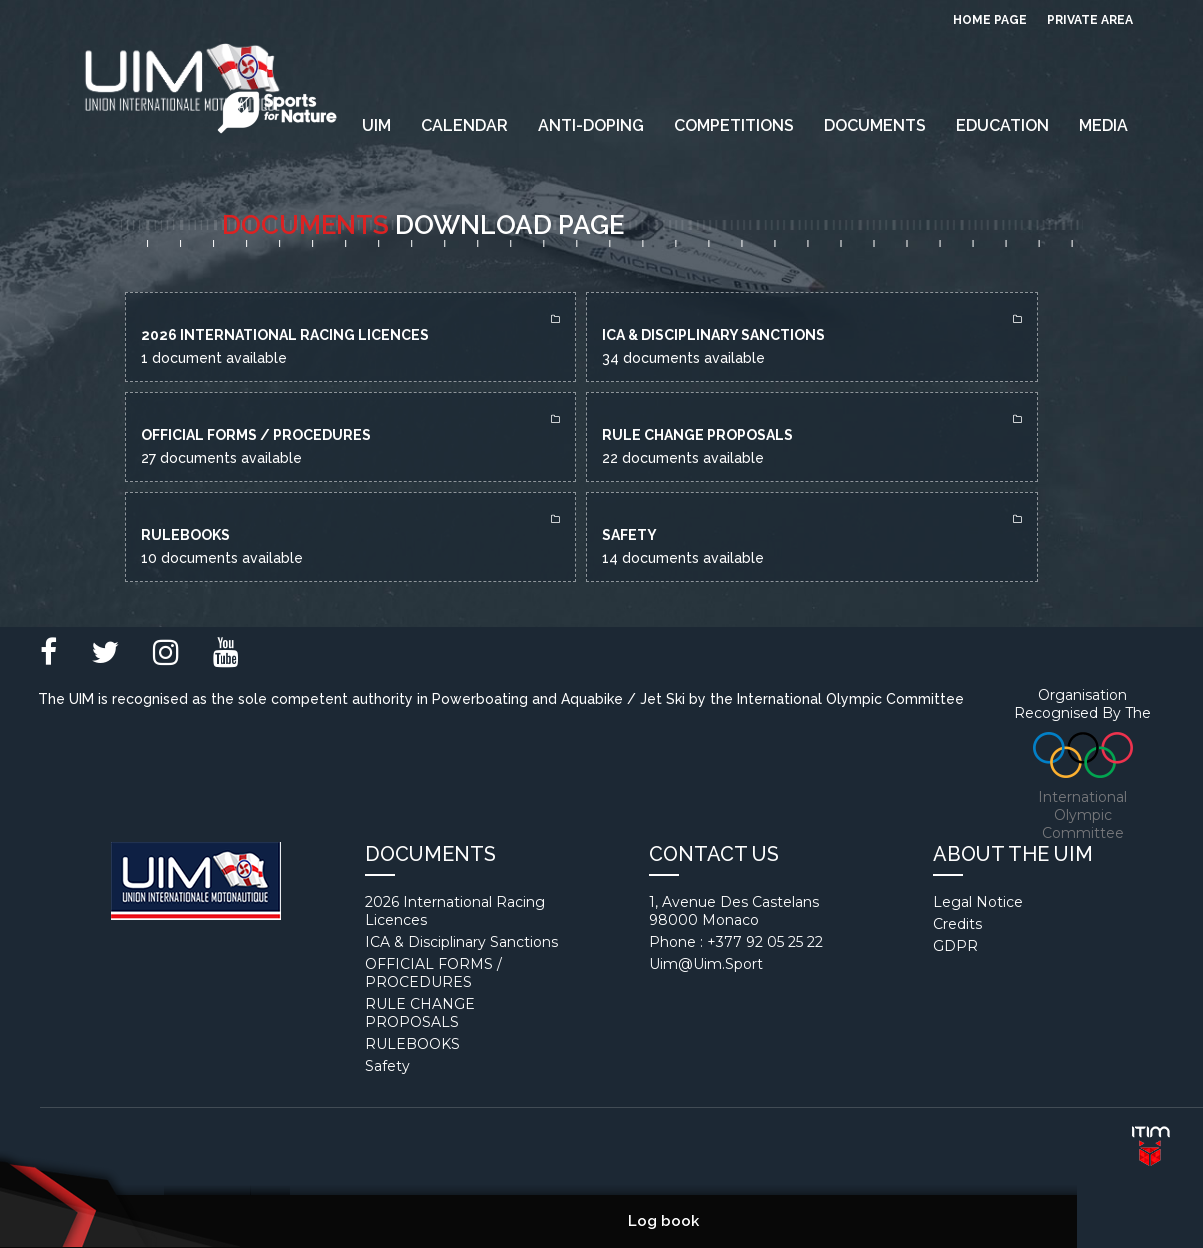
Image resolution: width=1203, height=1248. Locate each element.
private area (1090, 20)
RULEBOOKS (412, 1044)
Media (1103, 125)
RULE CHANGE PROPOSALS (420, 1013)
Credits (957, 924)
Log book (663, 1221)
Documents (875, 125)
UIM (376, 125)
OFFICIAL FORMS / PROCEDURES (433, 973)
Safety (387, 1066)
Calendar (464, 125)
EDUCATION (1002, 125)
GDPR (955, 946)
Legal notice (978, 902)
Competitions (734, 125)
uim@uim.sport (706, 964)
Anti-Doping (591, 125)
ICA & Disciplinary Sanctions (461, 942)
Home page (990, 20)
